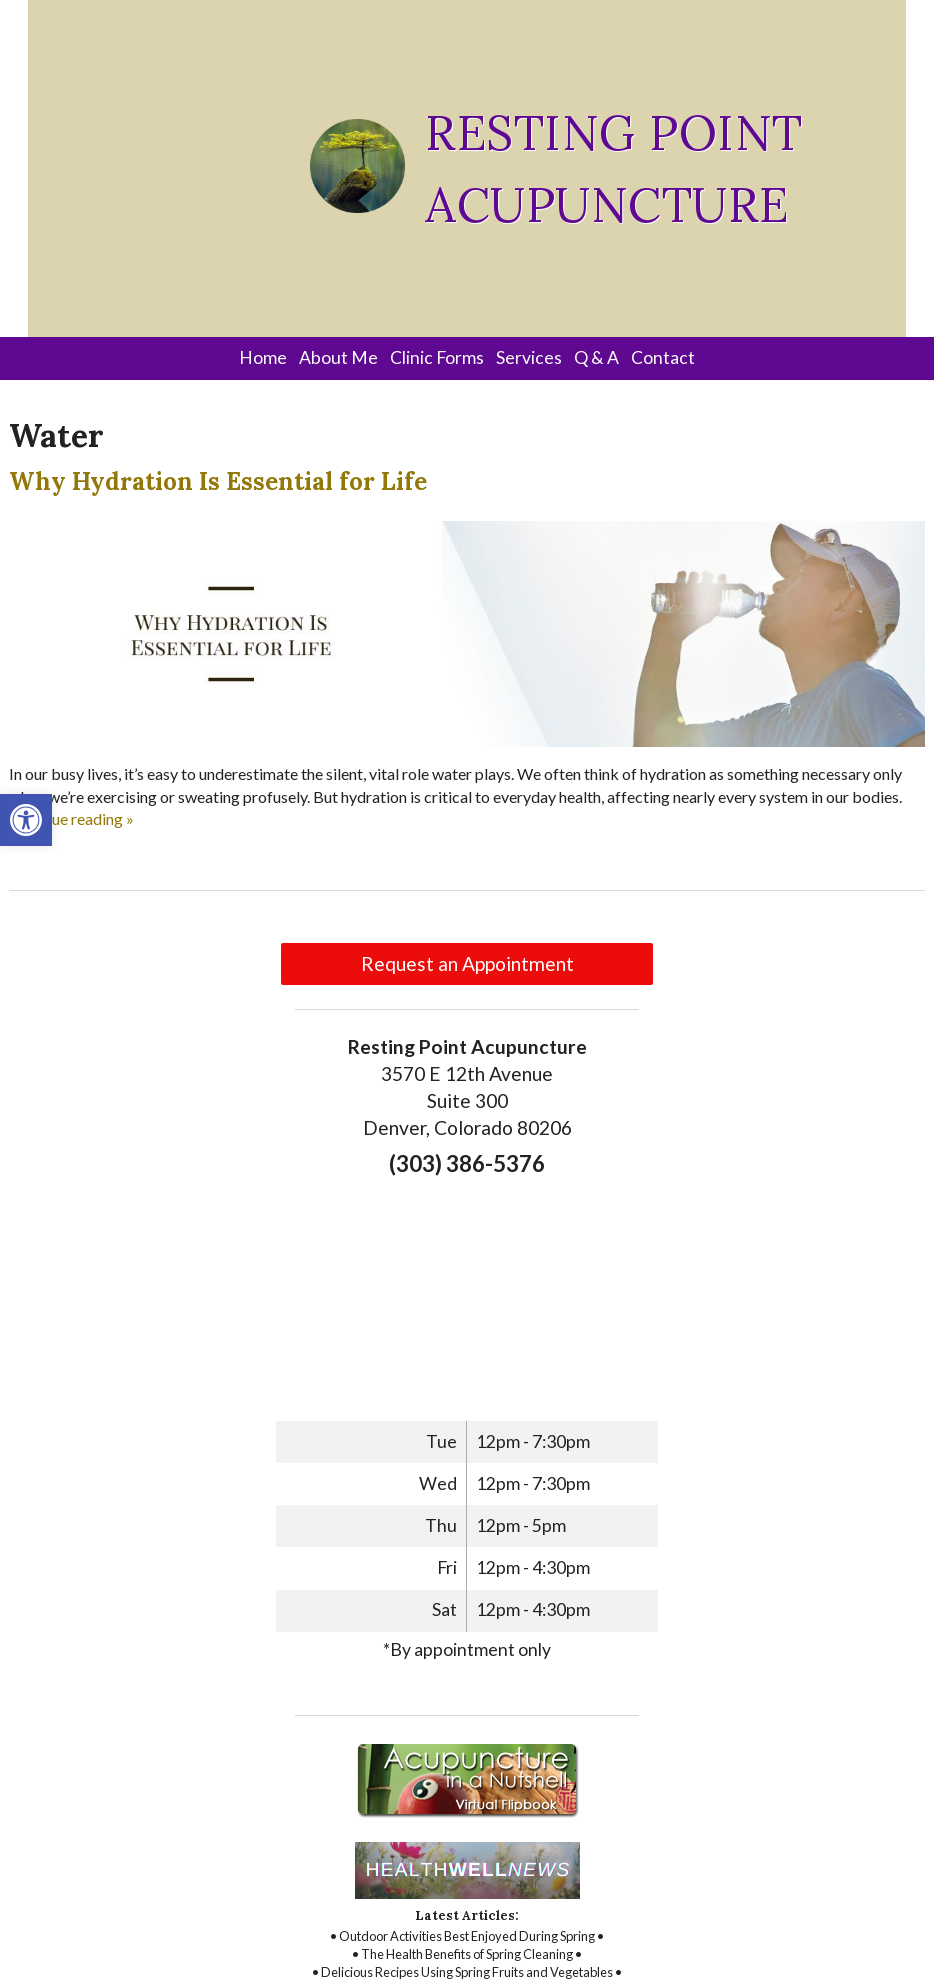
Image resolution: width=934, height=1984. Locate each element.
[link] (26, 820)
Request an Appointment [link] (467, 963)
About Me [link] (338, 357)
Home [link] (263, 357)
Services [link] (529, 357)
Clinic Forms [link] (437, 357)
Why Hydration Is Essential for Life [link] (218, 481)
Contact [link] (663, 357)
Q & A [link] (596, 357)
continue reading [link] (71, 818)
